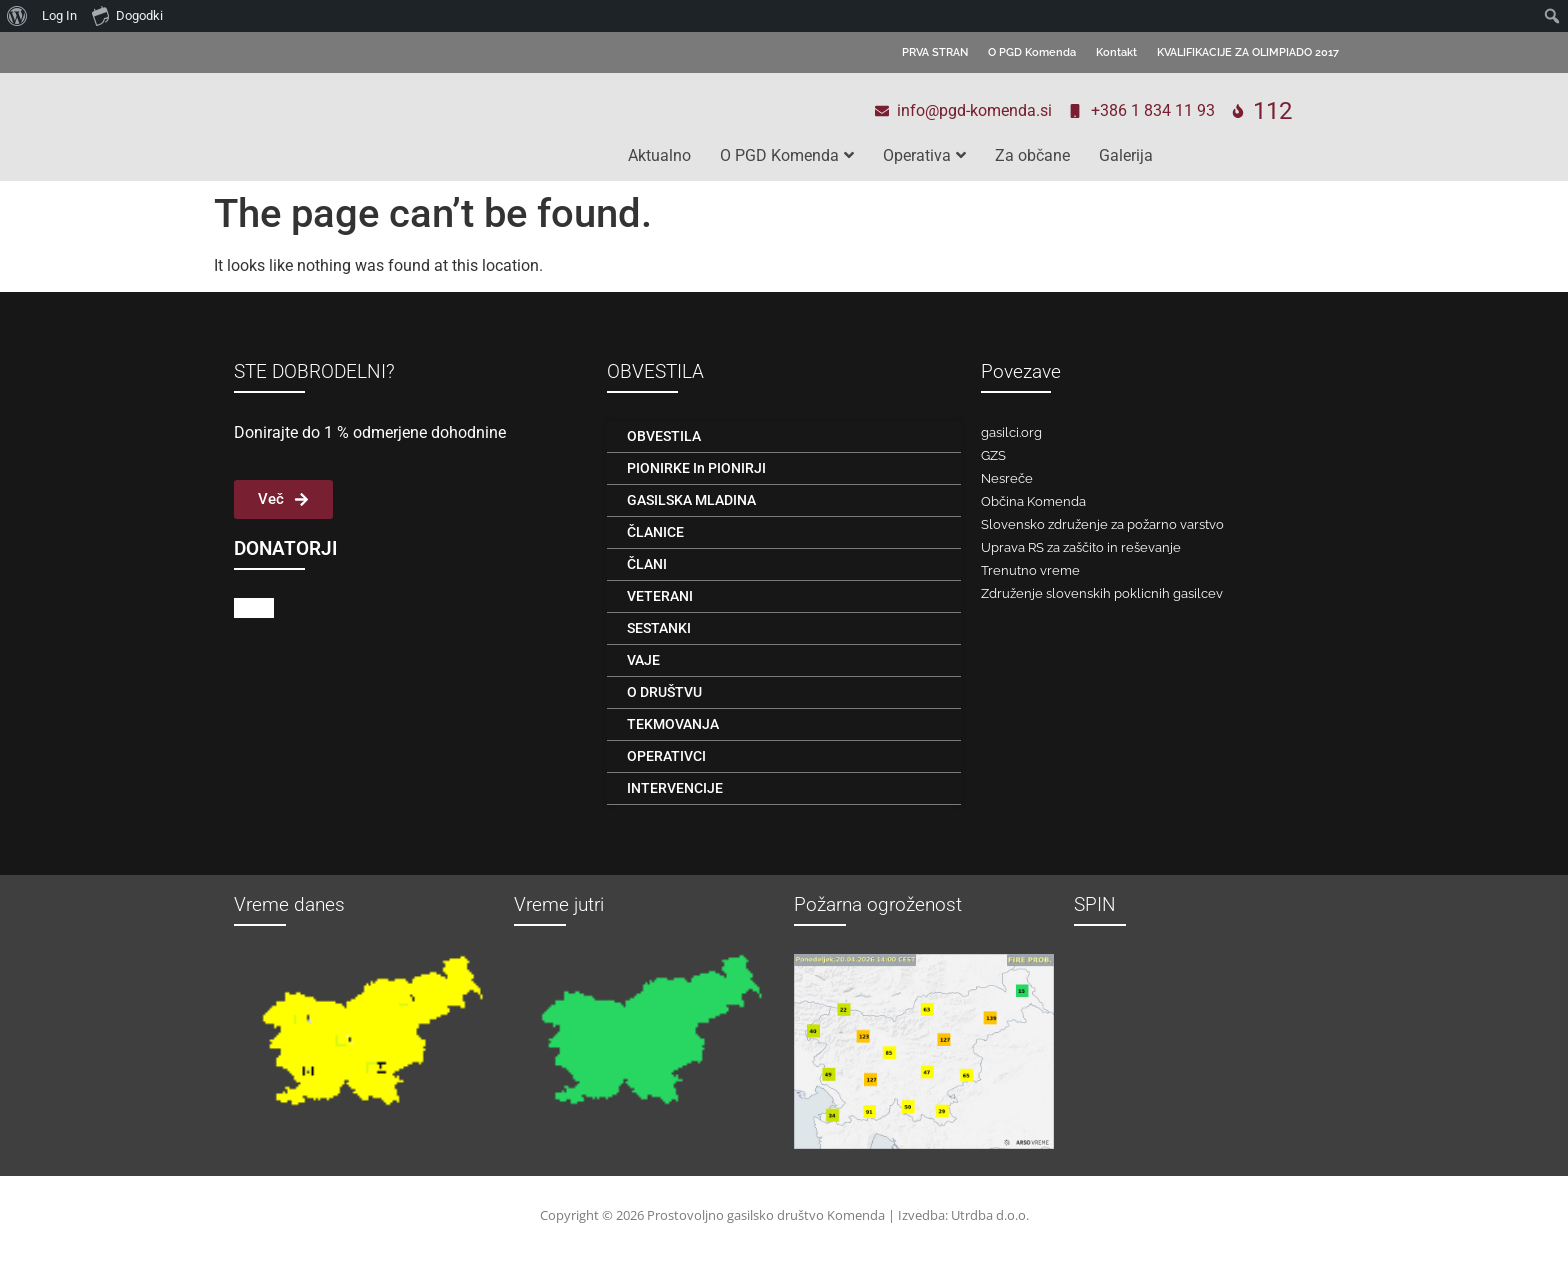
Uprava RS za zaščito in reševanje (1081, 547)
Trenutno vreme (1030, 570)
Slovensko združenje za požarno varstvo (1102, 524)
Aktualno (659, 155)
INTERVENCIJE (675, 788)
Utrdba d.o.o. (990, 1215)
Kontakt (1116, 52)
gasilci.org (1011, 432)
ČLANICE (655, 532)
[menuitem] (17, 16)
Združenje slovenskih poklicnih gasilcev (1102, 593)
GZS (993, 455)
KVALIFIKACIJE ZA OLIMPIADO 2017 (1248, 52)
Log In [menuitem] (59, 15)
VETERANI (660, 596)
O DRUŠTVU (664, 692)
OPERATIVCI (666, 756)
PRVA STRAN (935, 52)
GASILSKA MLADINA (691, 500)
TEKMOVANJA (673, 724)
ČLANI (647, 564)
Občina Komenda (1033, 501)
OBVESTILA (664, 436)
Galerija (1126, 155)
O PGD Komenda (1032, 52)
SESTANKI (659, 628)
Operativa (924, 155)
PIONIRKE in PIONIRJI (696, 468)
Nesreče (1007, 478)
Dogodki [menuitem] (127, 15)
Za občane (1032, 155)
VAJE (643, 660)
